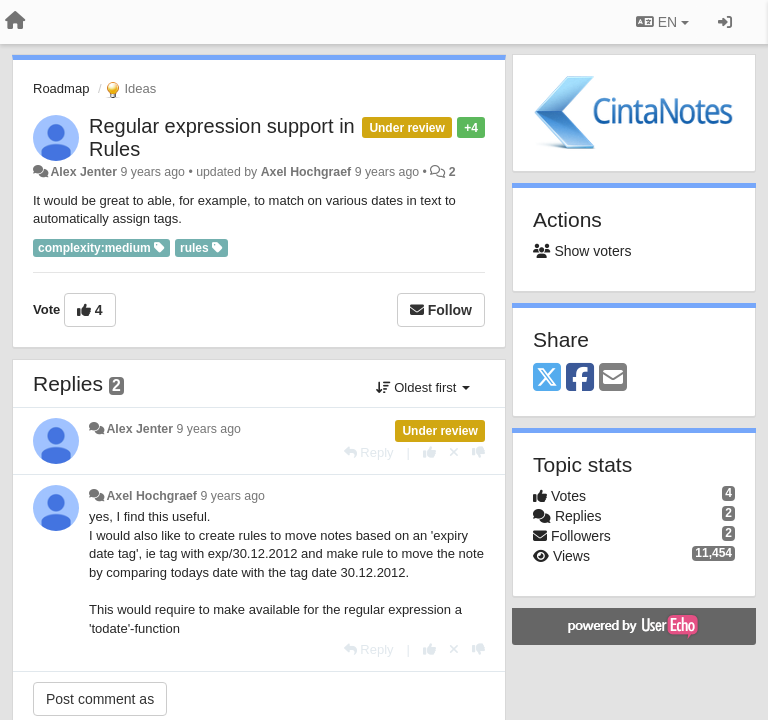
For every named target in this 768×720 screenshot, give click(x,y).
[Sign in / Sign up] (725, 22)
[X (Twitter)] (547, 378)
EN (662, 22)
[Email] (613, 378)
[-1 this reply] (478, 452)
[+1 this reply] (429, 452)
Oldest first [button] (423, 387)
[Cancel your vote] (454, 452)
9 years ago (208, 429)
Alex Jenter (83, 172)
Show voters (582, 251)
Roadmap (61, 88)
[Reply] (369, 452)
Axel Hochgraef (306, 172)
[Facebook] (580, 378)
